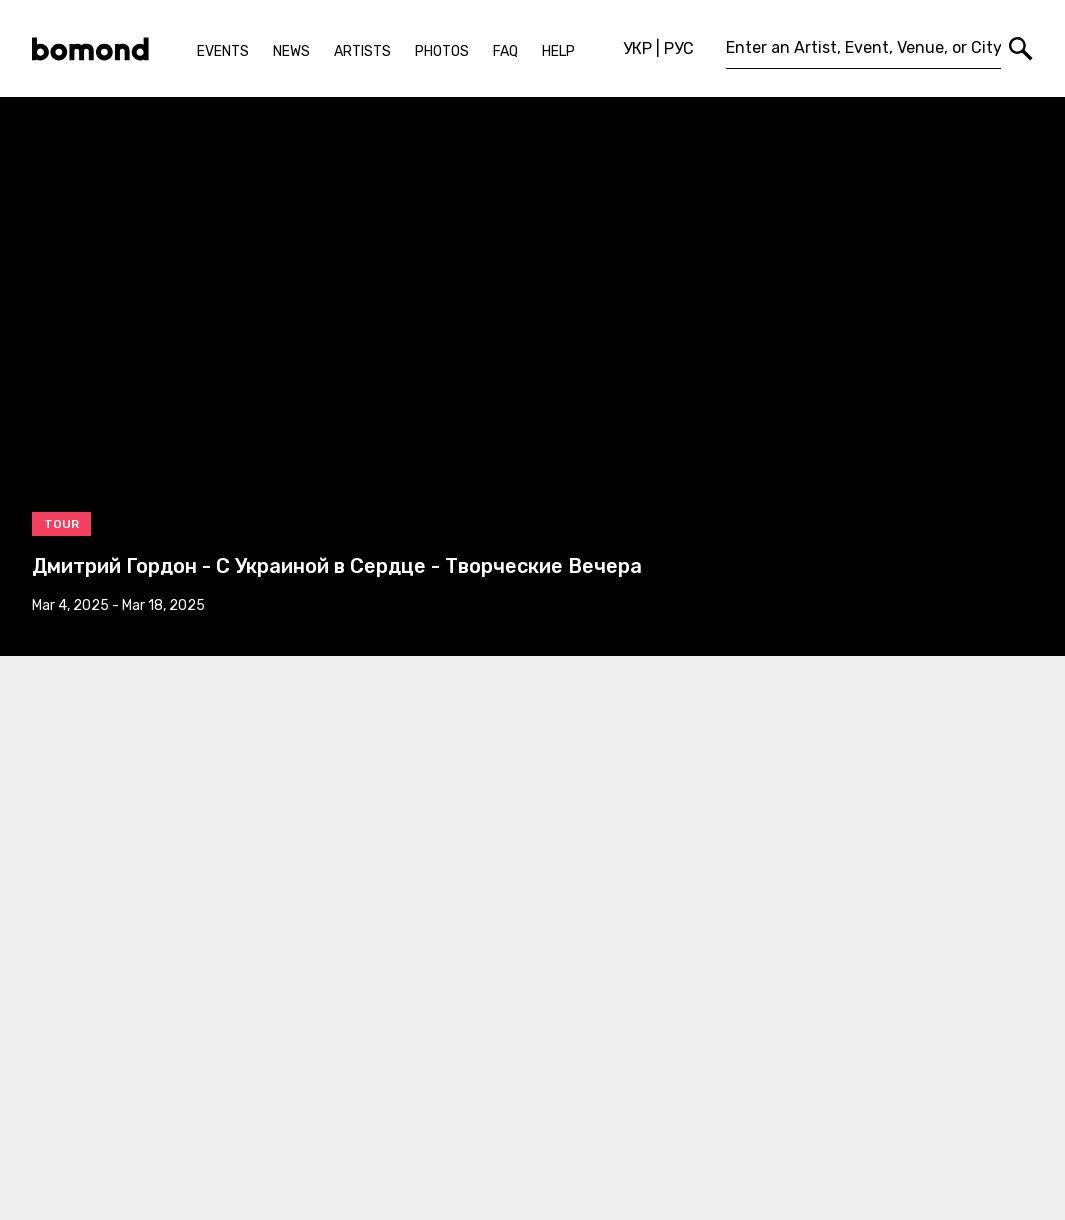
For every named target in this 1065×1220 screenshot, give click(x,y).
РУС (679, 48)
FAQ (505, 51)
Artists (362, 51)
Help (558, 51)
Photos (442, 51)
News (291, 51)
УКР (637, 48)
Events (223, 51)
